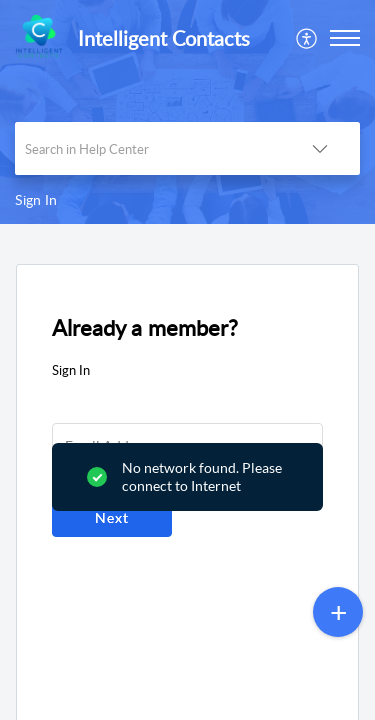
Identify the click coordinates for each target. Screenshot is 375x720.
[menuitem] (307, 38)
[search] (147, 148)
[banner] (187, 112)
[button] (307, 38)
